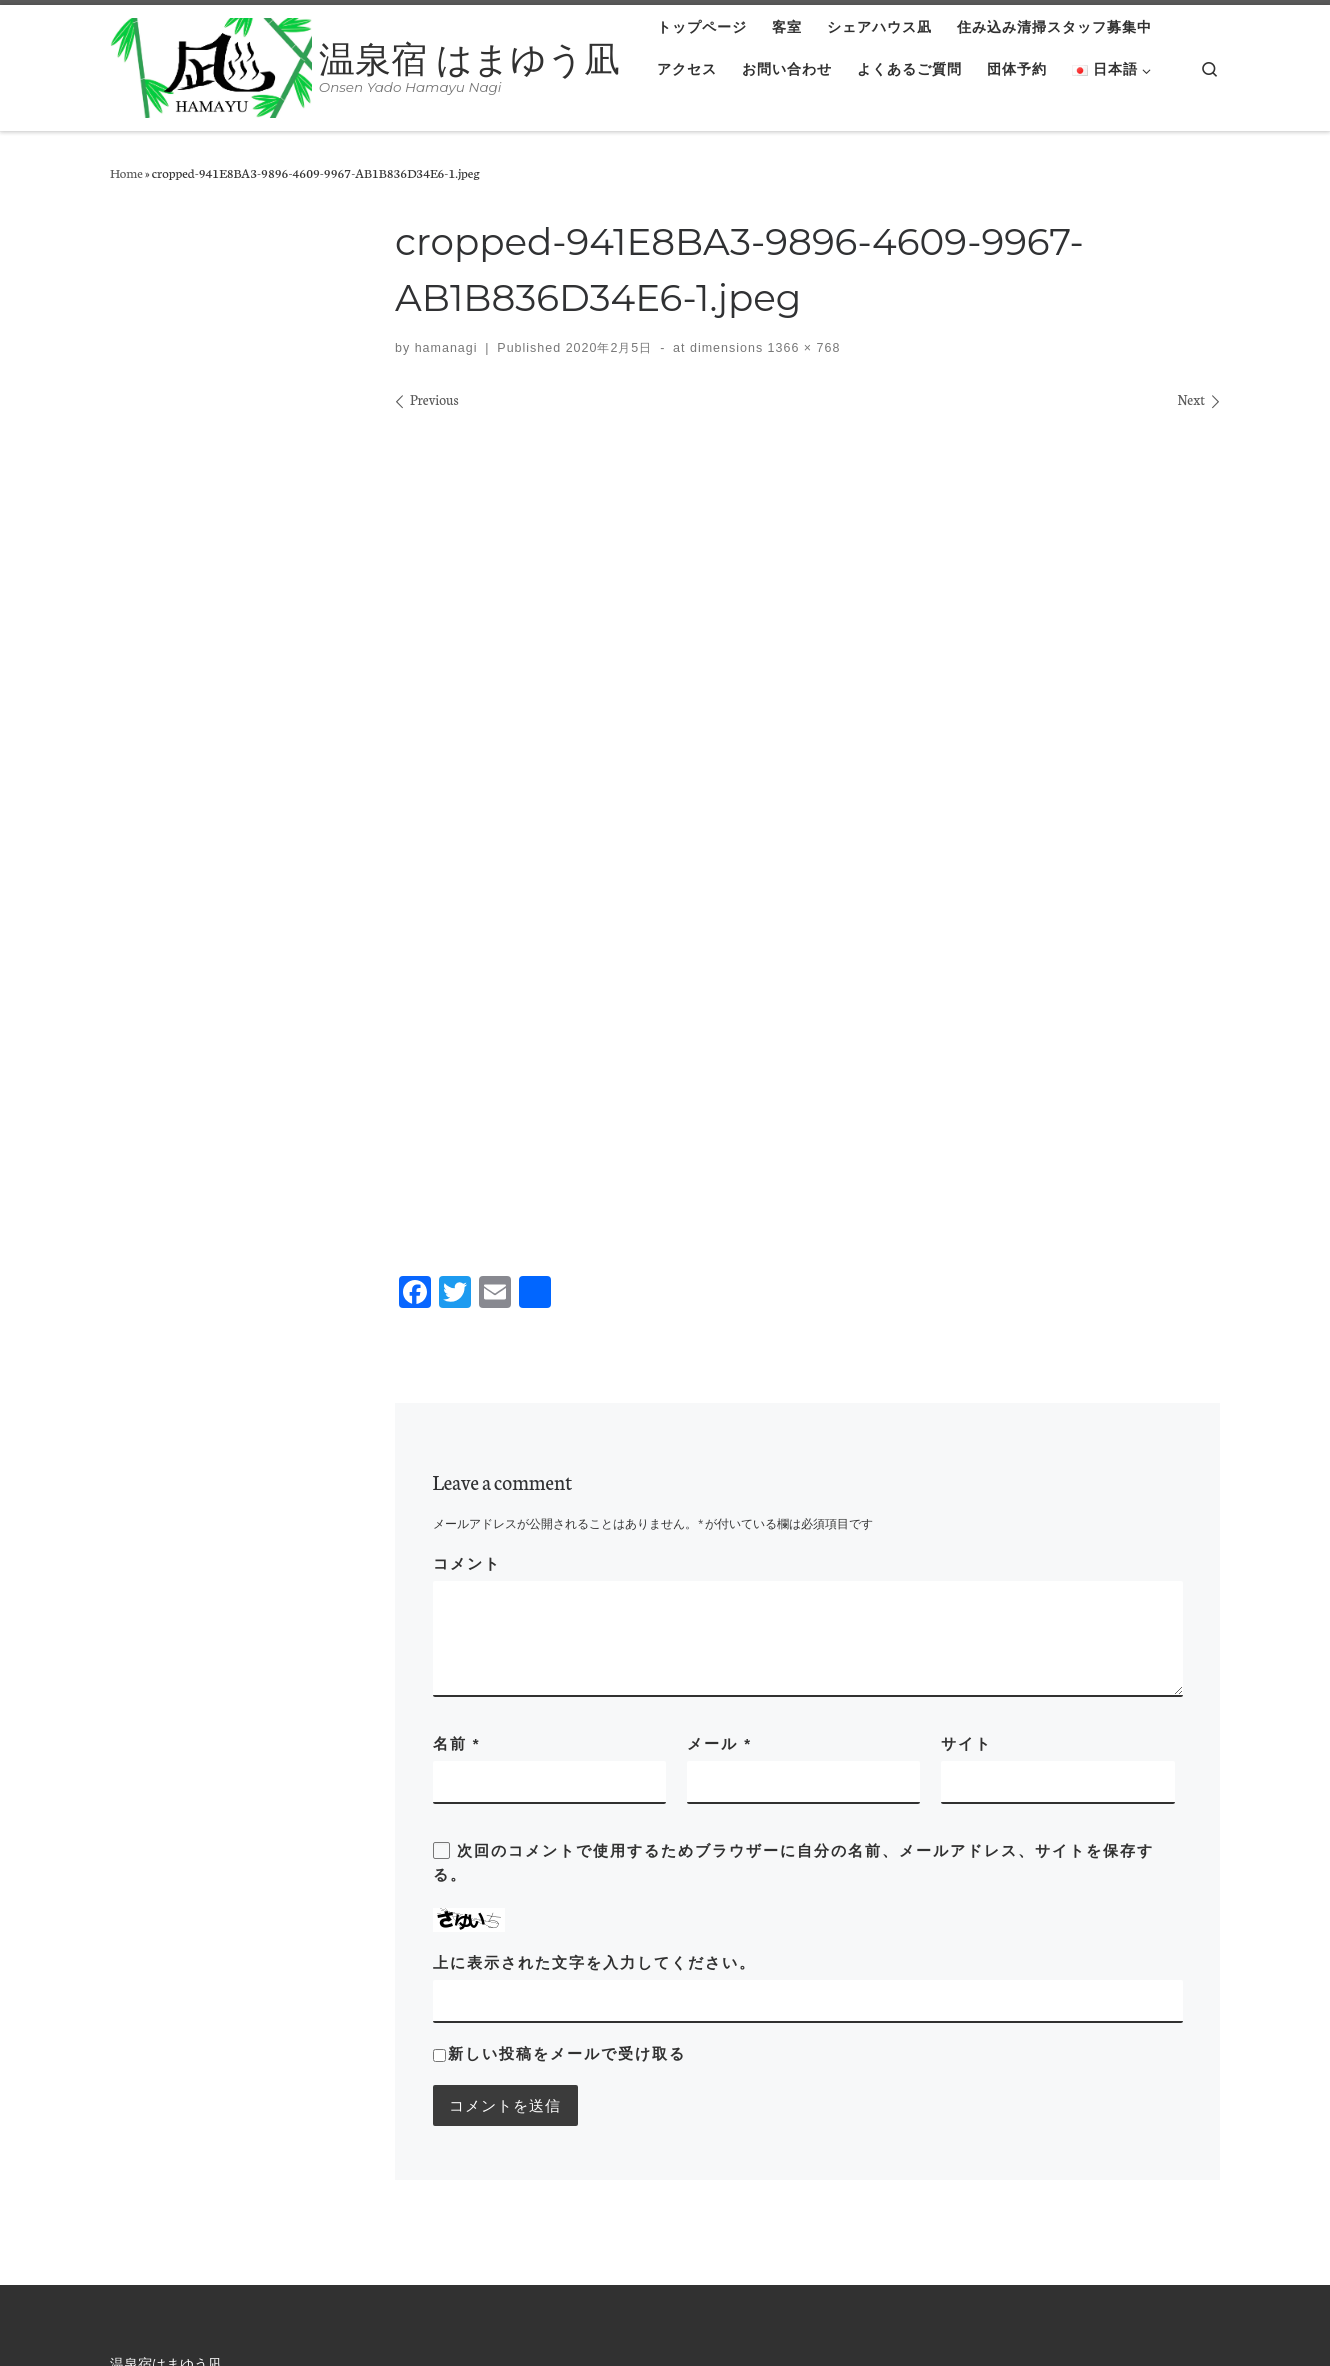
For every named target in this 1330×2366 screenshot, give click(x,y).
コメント (467, 1278)
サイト (966, 1458)
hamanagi (446, 348)
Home (126, 172)
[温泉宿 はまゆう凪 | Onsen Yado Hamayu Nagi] (211, 65)
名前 (457, 1458)
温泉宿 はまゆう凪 (117, 2319)
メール (719, 1458)
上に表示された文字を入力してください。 (594, 1677)
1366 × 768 (801, 348)
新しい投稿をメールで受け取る (567, 1768)
